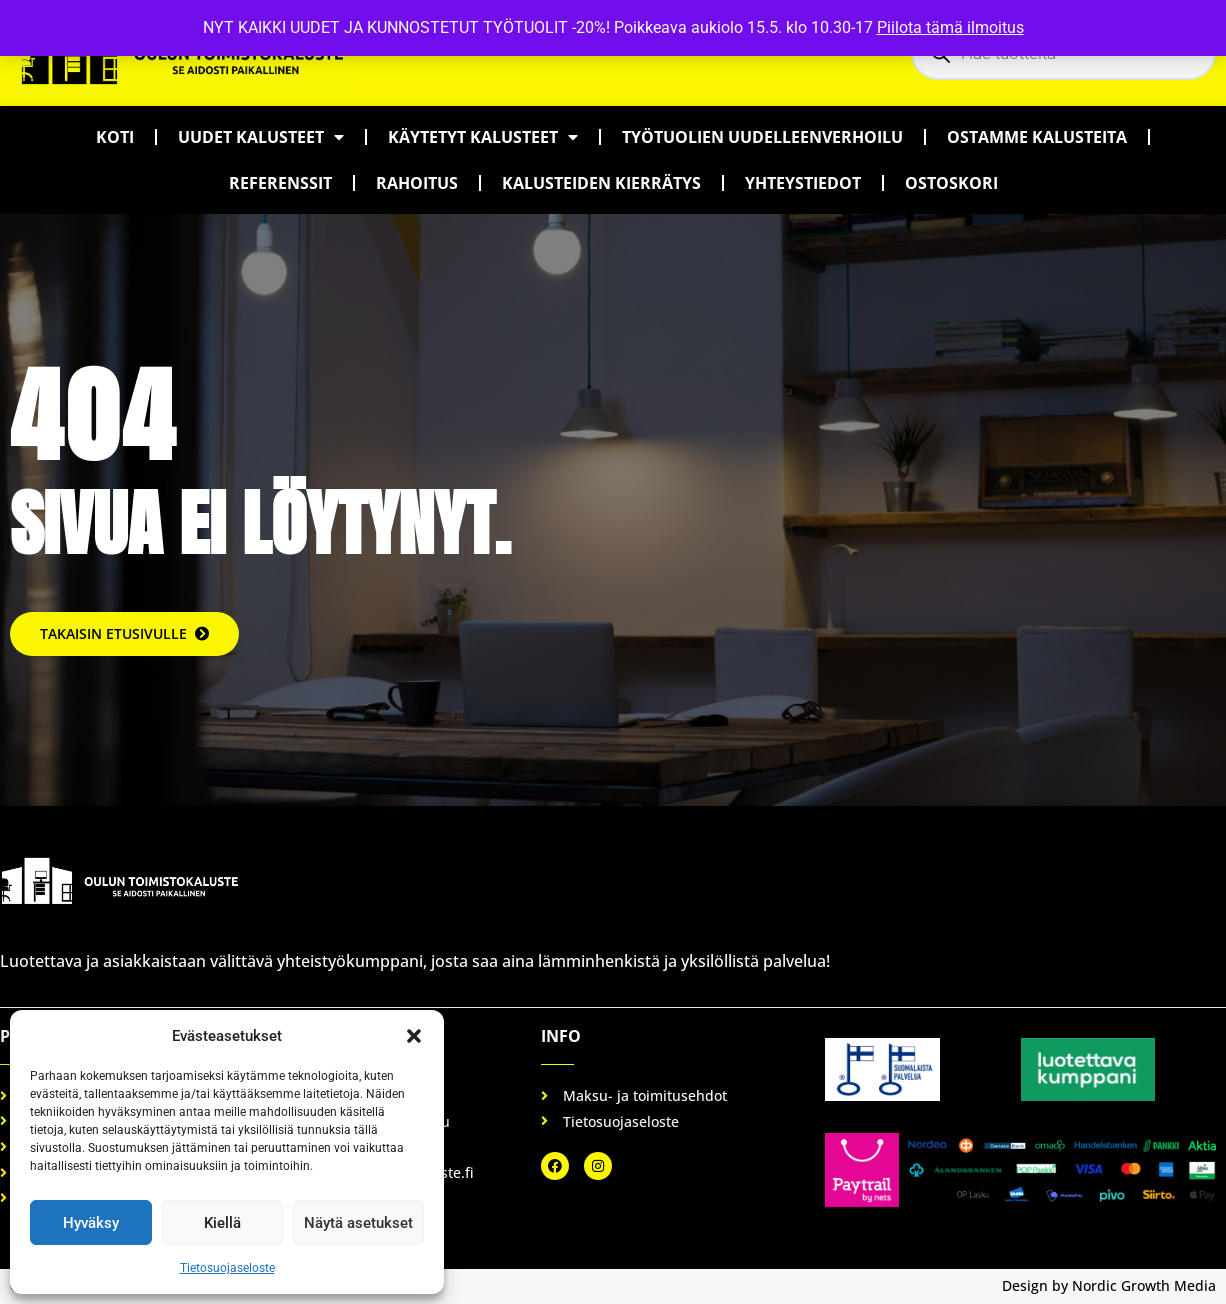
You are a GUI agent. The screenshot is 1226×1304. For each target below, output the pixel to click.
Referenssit (280, 183)
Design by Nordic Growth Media (1109, 1285)
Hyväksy (91, 1223)
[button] (414, 1036)
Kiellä (222, 1223)
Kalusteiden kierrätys (601, 183)
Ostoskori (951, 183)
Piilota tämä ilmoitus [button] (950, 27)
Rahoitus (417, 183)
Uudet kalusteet (261, 137)
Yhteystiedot (803, 183)
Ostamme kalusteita (1037, 137)
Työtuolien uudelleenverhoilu (762, 137)
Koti (115, 137)
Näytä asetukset (358, 1223)
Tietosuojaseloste (227, 1268)
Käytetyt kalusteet (483, 137)
